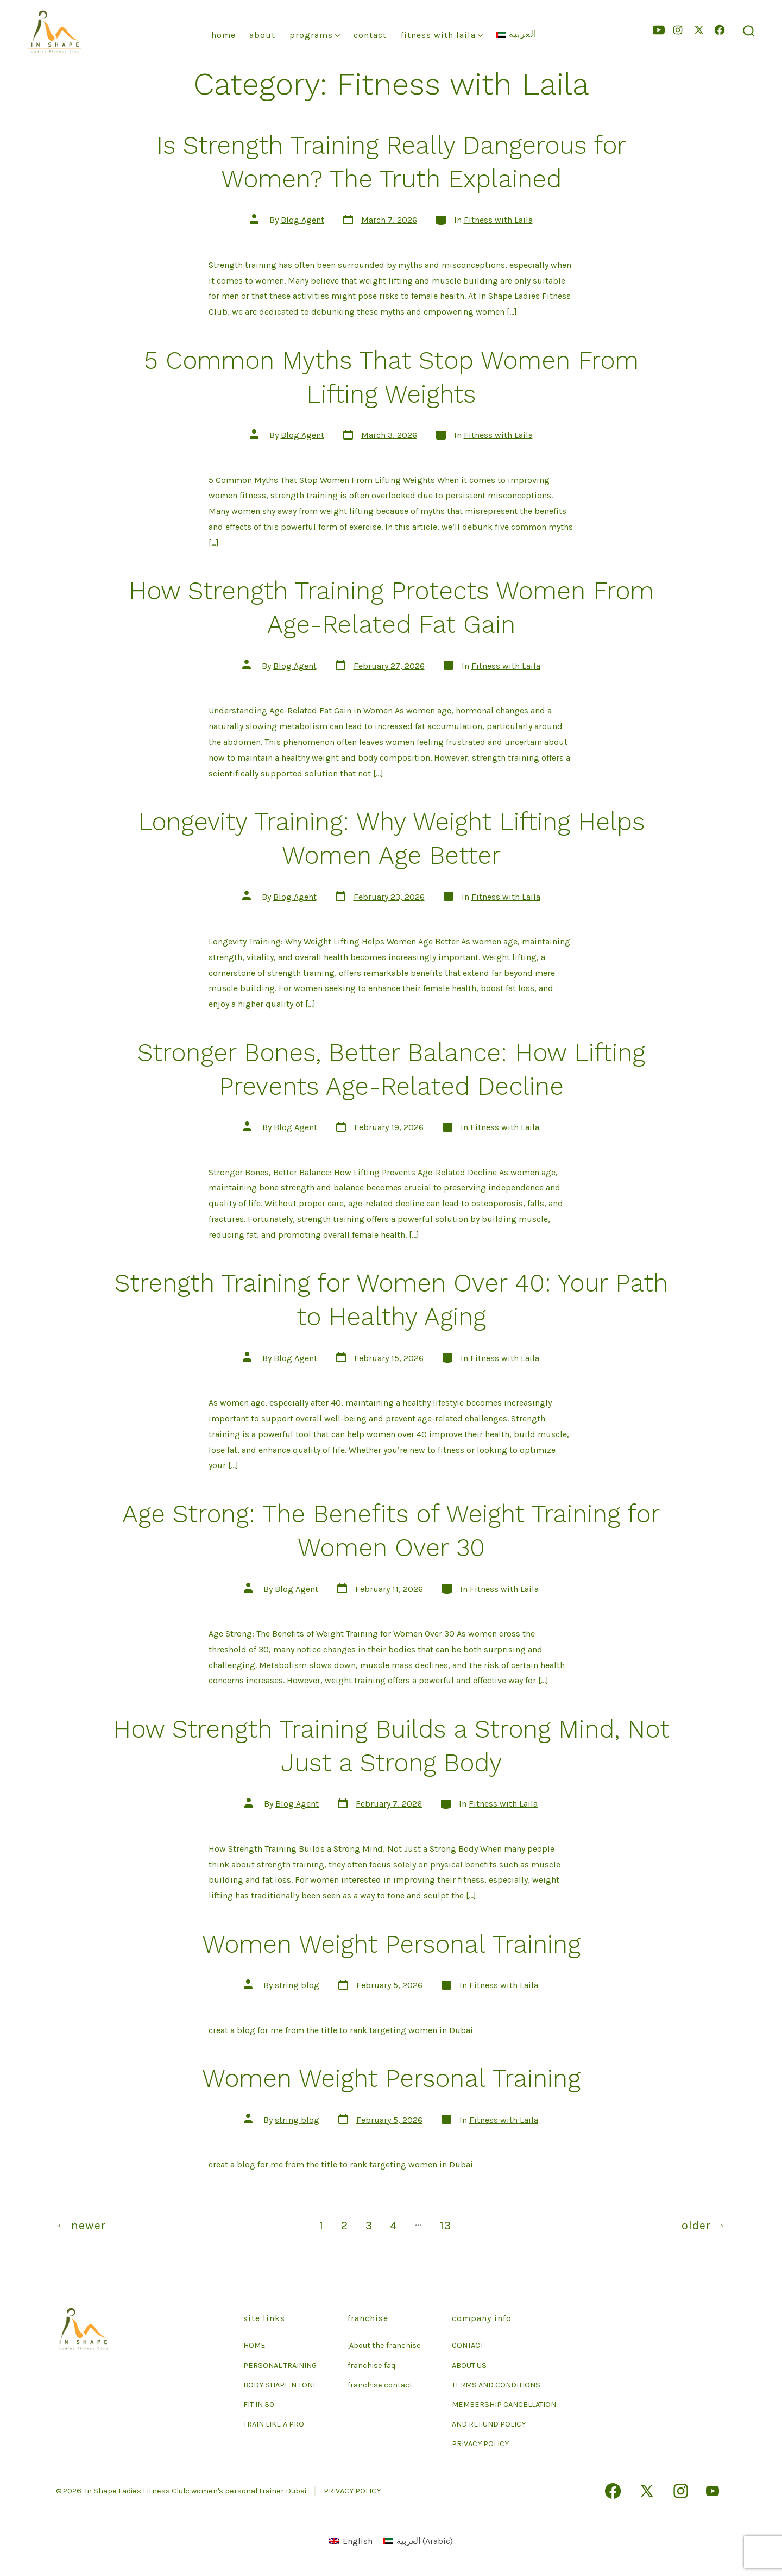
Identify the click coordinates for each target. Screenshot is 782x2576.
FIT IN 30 (258, 2404)
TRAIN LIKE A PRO (273, 2424)
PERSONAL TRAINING (280, 2365)
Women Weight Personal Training (391, 1944)
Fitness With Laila (442, 35)
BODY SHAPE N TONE (280, 2385)
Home (223, 35)
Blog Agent (302, 220)
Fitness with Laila (498, 220)
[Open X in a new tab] (699, 30)
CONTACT (468, 2345)
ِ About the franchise (384, 2345)
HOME (254, 2345)
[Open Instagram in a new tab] (678, 30)
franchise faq (371, 2365)
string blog (297, 1985)
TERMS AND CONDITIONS (496, 2385)
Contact (370, 35)
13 (445, 2225)
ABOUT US (469, 2365)
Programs (314, 35)
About (262, 35)
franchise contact (380, 2385)
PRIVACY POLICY (480, 2443)
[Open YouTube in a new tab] (658, 30)
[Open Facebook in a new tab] (719, 30)
